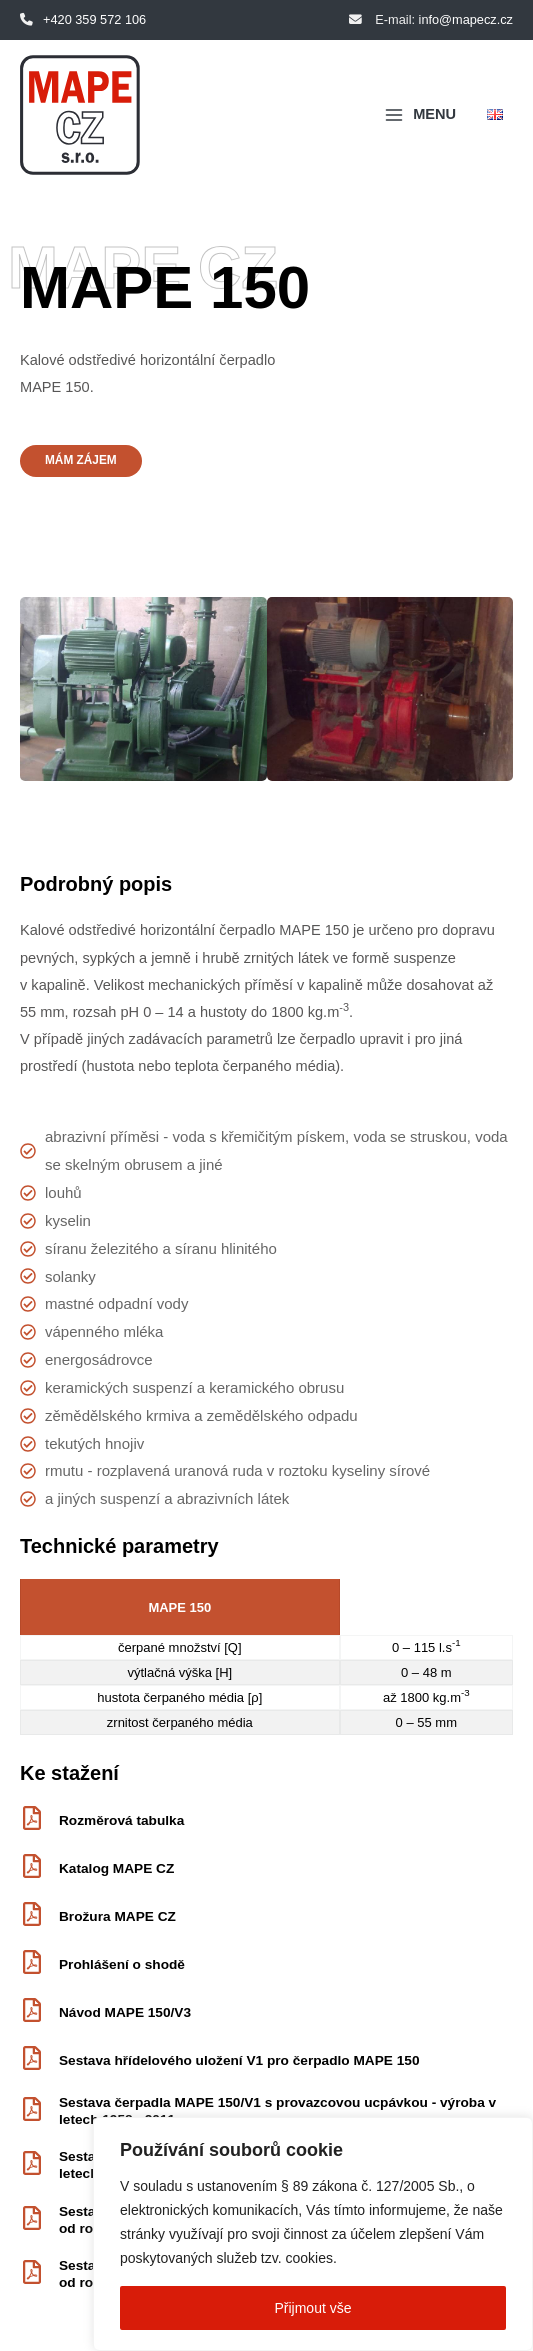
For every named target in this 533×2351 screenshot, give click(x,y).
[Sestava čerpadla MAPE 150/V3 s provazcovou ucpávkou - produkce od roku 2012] (32, 2220)
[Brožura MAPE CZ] (32, 1916)
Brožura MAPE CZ (117, 1916)
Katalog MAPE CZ (116, 1868)
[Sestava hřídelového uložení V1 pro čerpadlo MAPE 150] (32, 2060)
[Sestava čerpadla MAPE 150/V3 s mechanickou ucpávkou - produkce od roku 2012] (32, 2274)
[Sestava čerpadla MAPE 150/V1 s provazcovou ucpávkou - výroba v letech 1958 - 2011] (32, 2111)
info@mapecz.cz (466, 19)
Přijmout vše (312, 2308)
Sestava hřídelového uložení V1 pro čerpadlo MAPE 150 (239, 2060)
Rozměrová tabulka (121, 1820)
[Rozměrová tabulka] (32, 1820)
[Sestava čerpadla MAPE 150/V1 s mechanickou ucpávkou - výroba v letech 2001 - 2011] (32, 2165)
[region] (313, 2234)
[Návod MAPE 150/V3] (32, 2012)
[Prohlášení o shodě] (32, 1964)
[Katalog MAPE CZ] (32, 1868)
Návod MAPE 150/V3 (125, 2012)
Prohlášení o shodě (122, 1964)
